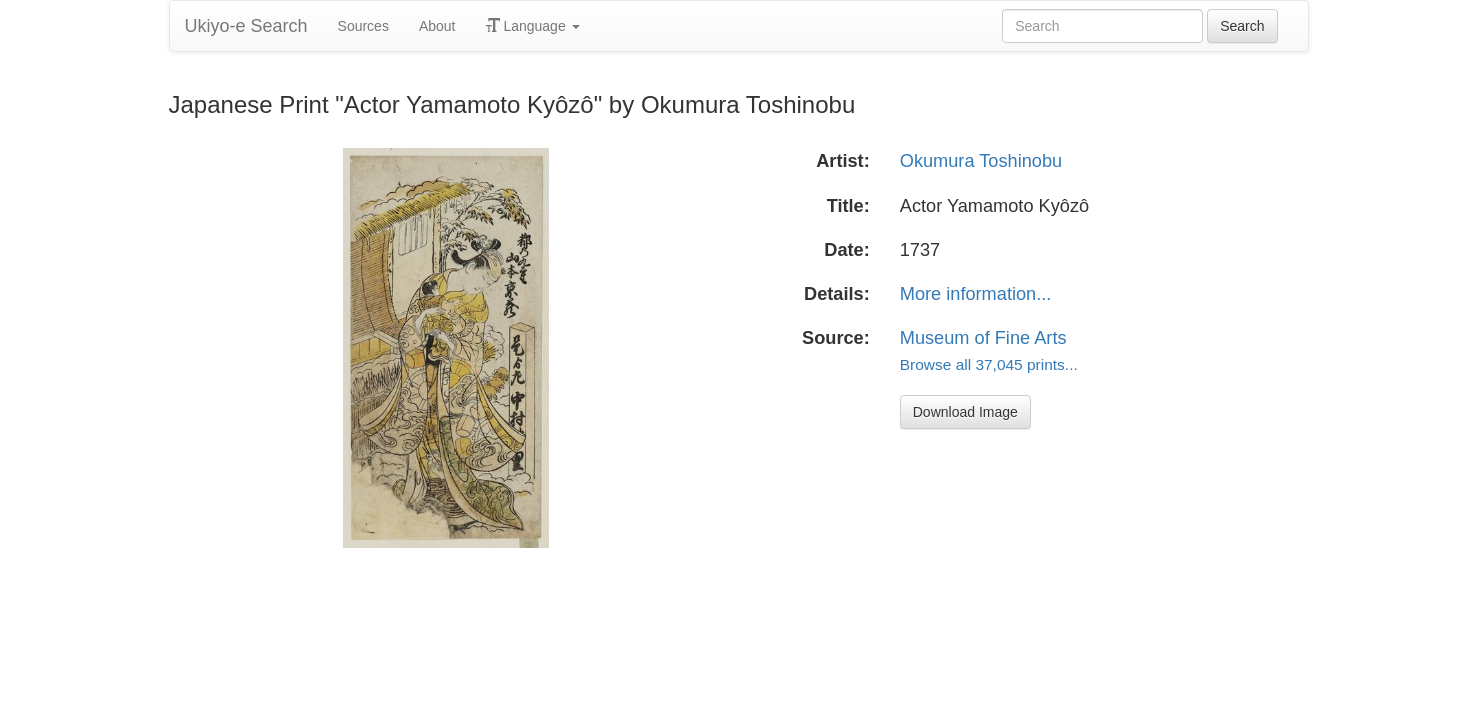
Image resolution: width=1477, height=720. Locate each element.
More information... (976, 294)
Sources (363, 26)
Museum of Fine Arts (983, 338)
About (437, 26)
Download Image (965, 412)
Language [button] (533, 26)
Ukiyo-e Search (246, 26)
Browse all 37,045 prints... (989, 364)
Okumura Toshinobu (981, 161)
